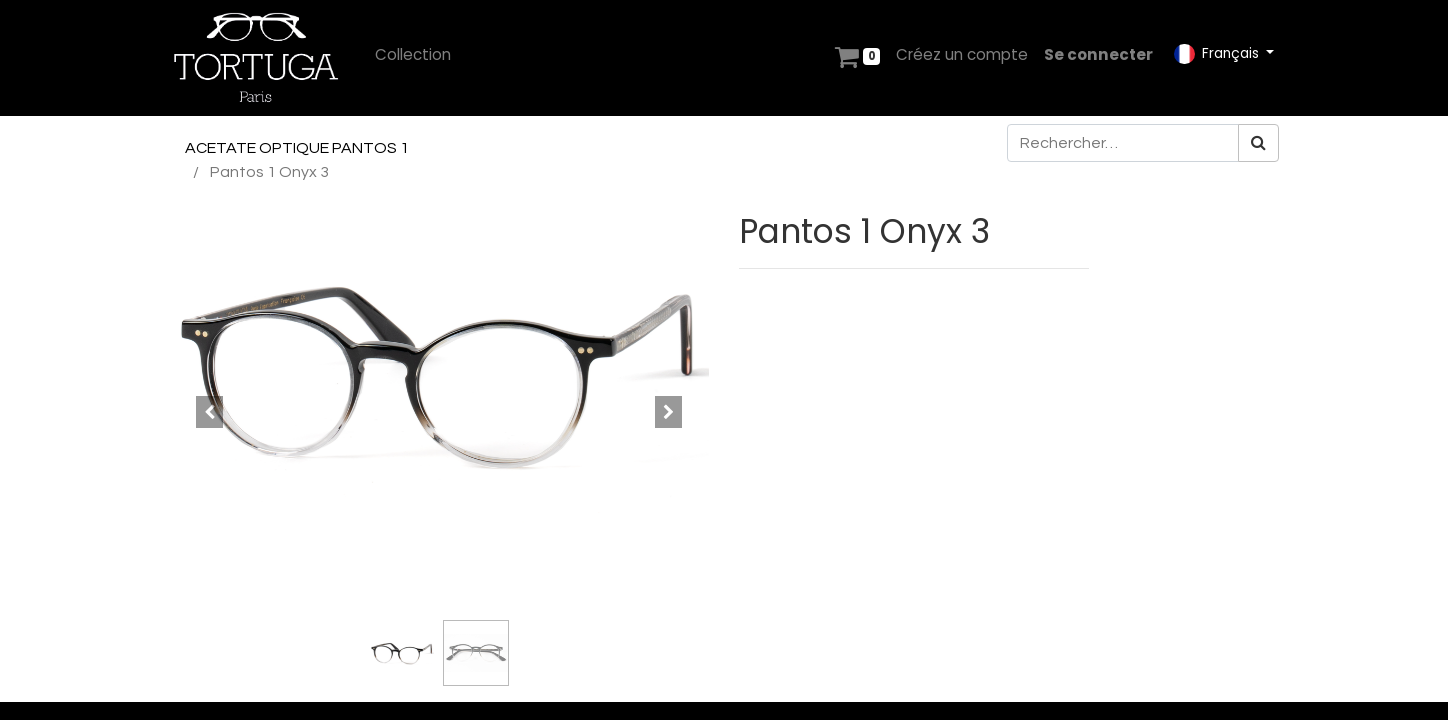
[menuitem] (413, 55)
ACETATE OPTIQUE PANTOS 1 (297, 148)
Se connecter (1098, 54)
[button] (209, 412)
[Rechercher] (1258, 143)
